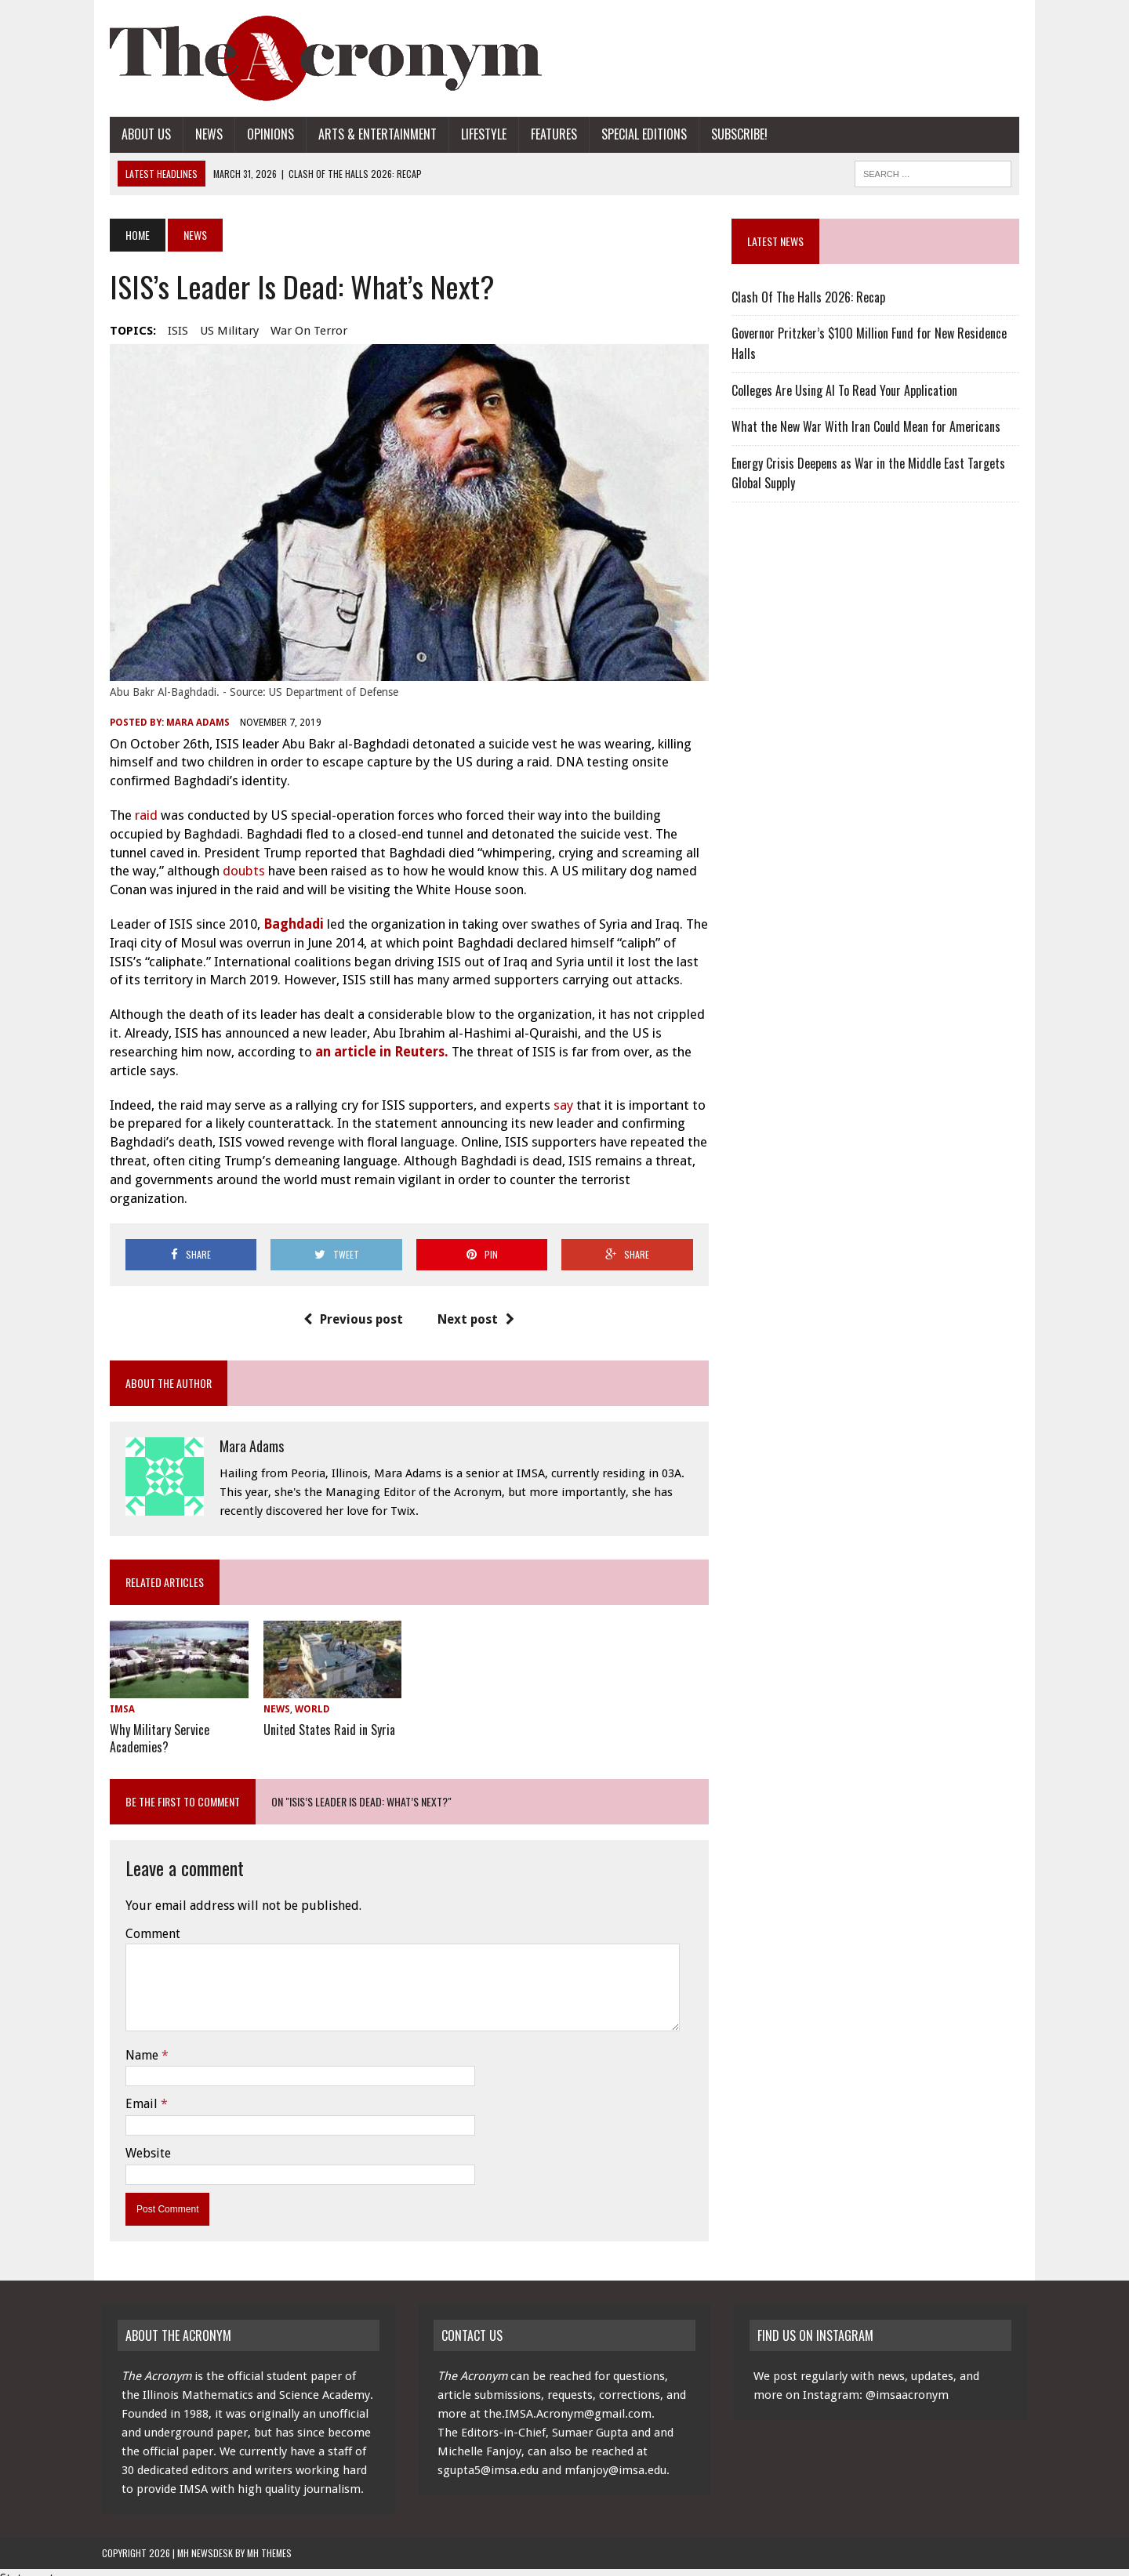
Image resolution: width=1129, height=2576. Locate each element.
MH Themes (269, 2540)
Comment (145, 1920)
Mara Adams (190, 728)
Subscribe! (731, 134)
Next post (473, 1306)
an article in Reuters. (375, 1057)
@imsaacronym (907, 2382)
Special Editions (636, 134)
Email (135, 2091)
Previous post (351, 1306)
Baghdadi (287, 930)
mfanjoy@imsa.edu (615, 2458)
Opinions (262, 134)
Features (546, 134)
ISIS (170, 331)
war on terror (301, 331)
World (307, 1697)
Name (136, 2041)
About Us (138, 134)
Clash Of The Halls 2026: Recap (811, 297)
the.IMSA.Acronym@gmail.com (568, 2401)
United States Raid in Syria (324, 1717)
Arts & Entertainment (369, 134)
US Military (221, 331)
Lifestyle (476, 134)
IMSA (114, 1697)
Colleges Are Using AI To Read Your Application (847, 390)
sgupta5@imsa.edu (488, 2458)
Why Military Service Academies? (151, 1726)
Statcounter (33, 2565)
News (201, 134)
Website (140, 2139)
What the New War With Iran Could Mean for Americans (868, 426)
